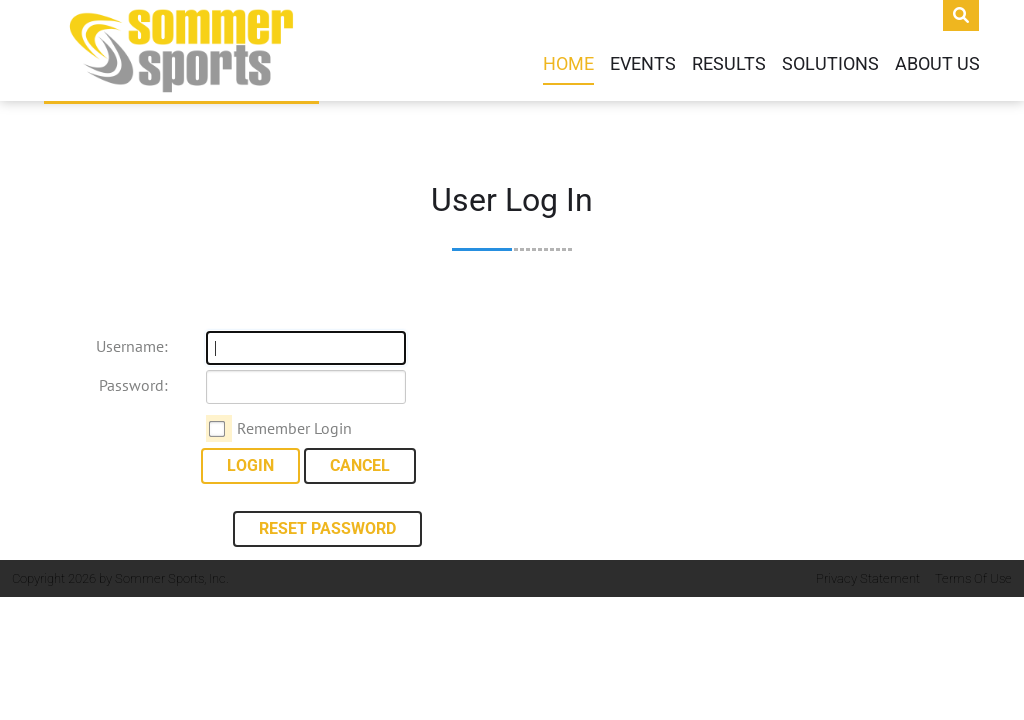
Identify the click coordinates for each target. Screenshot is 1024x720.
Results (729, 64)
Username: (132, 346)
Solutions (830, 64)
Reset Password (327, 528)
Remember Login (294, 428)
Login (250, 465)
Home (568, 64)
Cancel (360, 465)
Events (643, 64)
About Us (937, 64)
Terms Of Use (973, 578)
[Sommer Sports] (181, 50)
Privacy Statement (868, 578)
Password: (133, 385)
